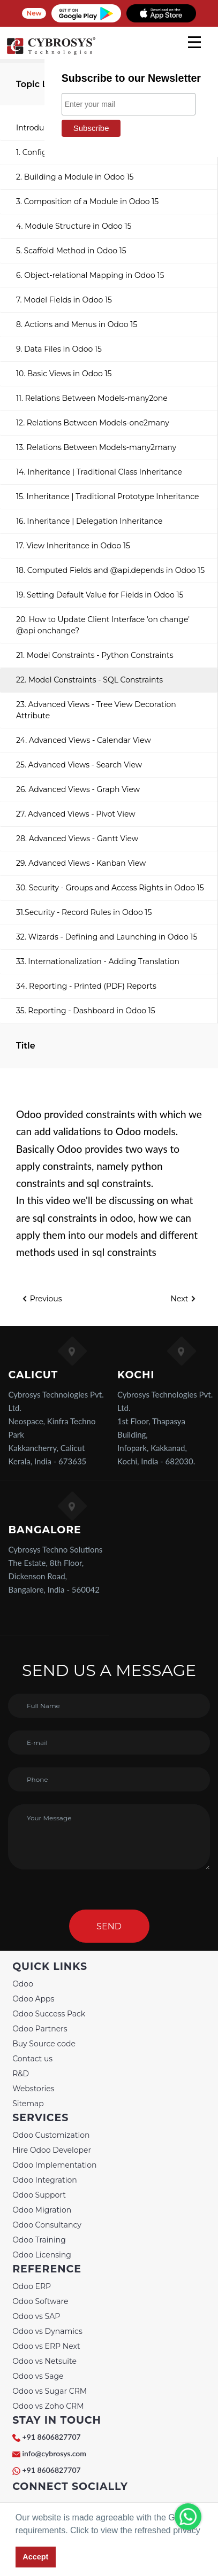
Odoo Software (40, 2301)
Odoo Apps (33, 1999)
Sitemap (28, 2103)
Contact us (32, 2058)
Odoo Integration (44, 2180)
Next (184, 1298)
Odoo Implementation (54, 2165)
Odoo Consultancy (46, 2225)
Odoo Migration (41, 2210)
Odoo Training (39, 2240)
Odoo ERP (31, 2286)
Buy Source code (44, 2044)
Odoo (22, 1984)
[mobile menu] (194, 42)
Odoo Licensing (41, 2255)
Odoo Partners (39, 2029)
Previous (41, 1298)
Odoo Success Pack (48, 2014)
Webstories (33, 2088)
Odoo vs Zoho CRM (48, 2406)
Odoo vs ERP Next (46, 2346)
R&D (20, 2073)
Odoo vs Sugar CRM (49, 2391)
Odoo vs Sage (37, 2376)
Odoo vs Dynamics (47, 2331)
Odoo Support (39, 2195)
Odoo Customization (50, 2135)
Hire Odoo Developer (51, 2150)
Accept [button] (35, 2556)
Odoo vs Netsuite (44, 2361)
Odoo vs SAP (36, 2316)
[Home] (51, 53)
